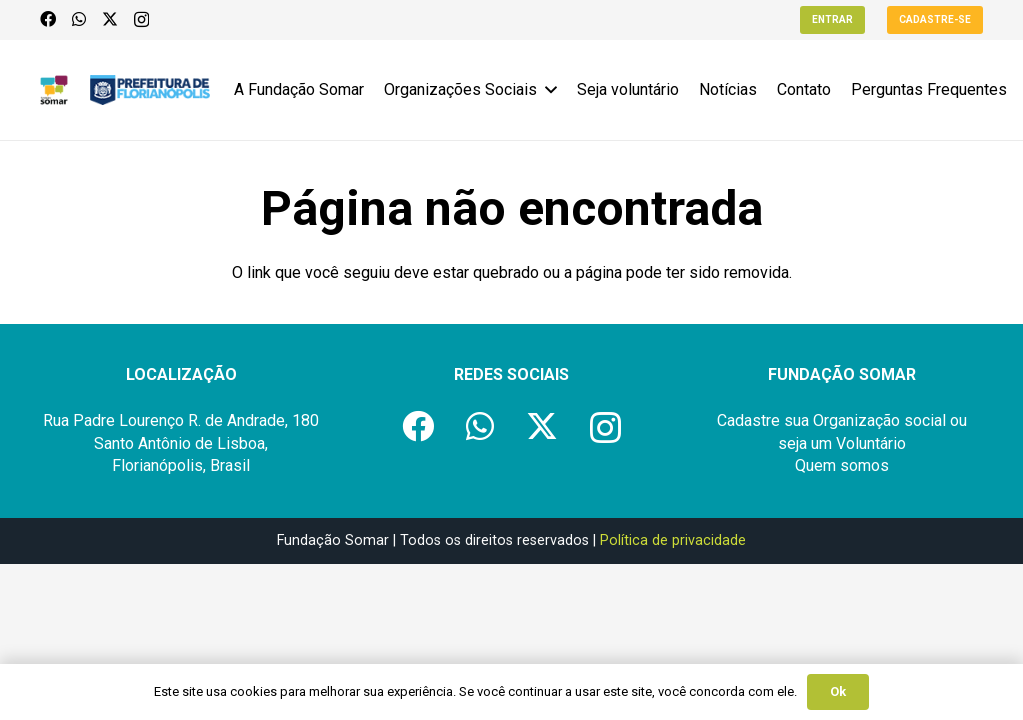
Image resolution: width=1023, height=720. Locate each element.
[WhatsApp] (79, 19)
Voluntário (871, 443)
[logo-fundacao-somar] (54, 90)
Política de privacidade (673, 540)
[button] (547, 90)
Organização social (879, 420)
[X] (110, 19)
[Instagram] (141, 20)
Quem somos (842, 465)
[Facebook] (48, 19)
